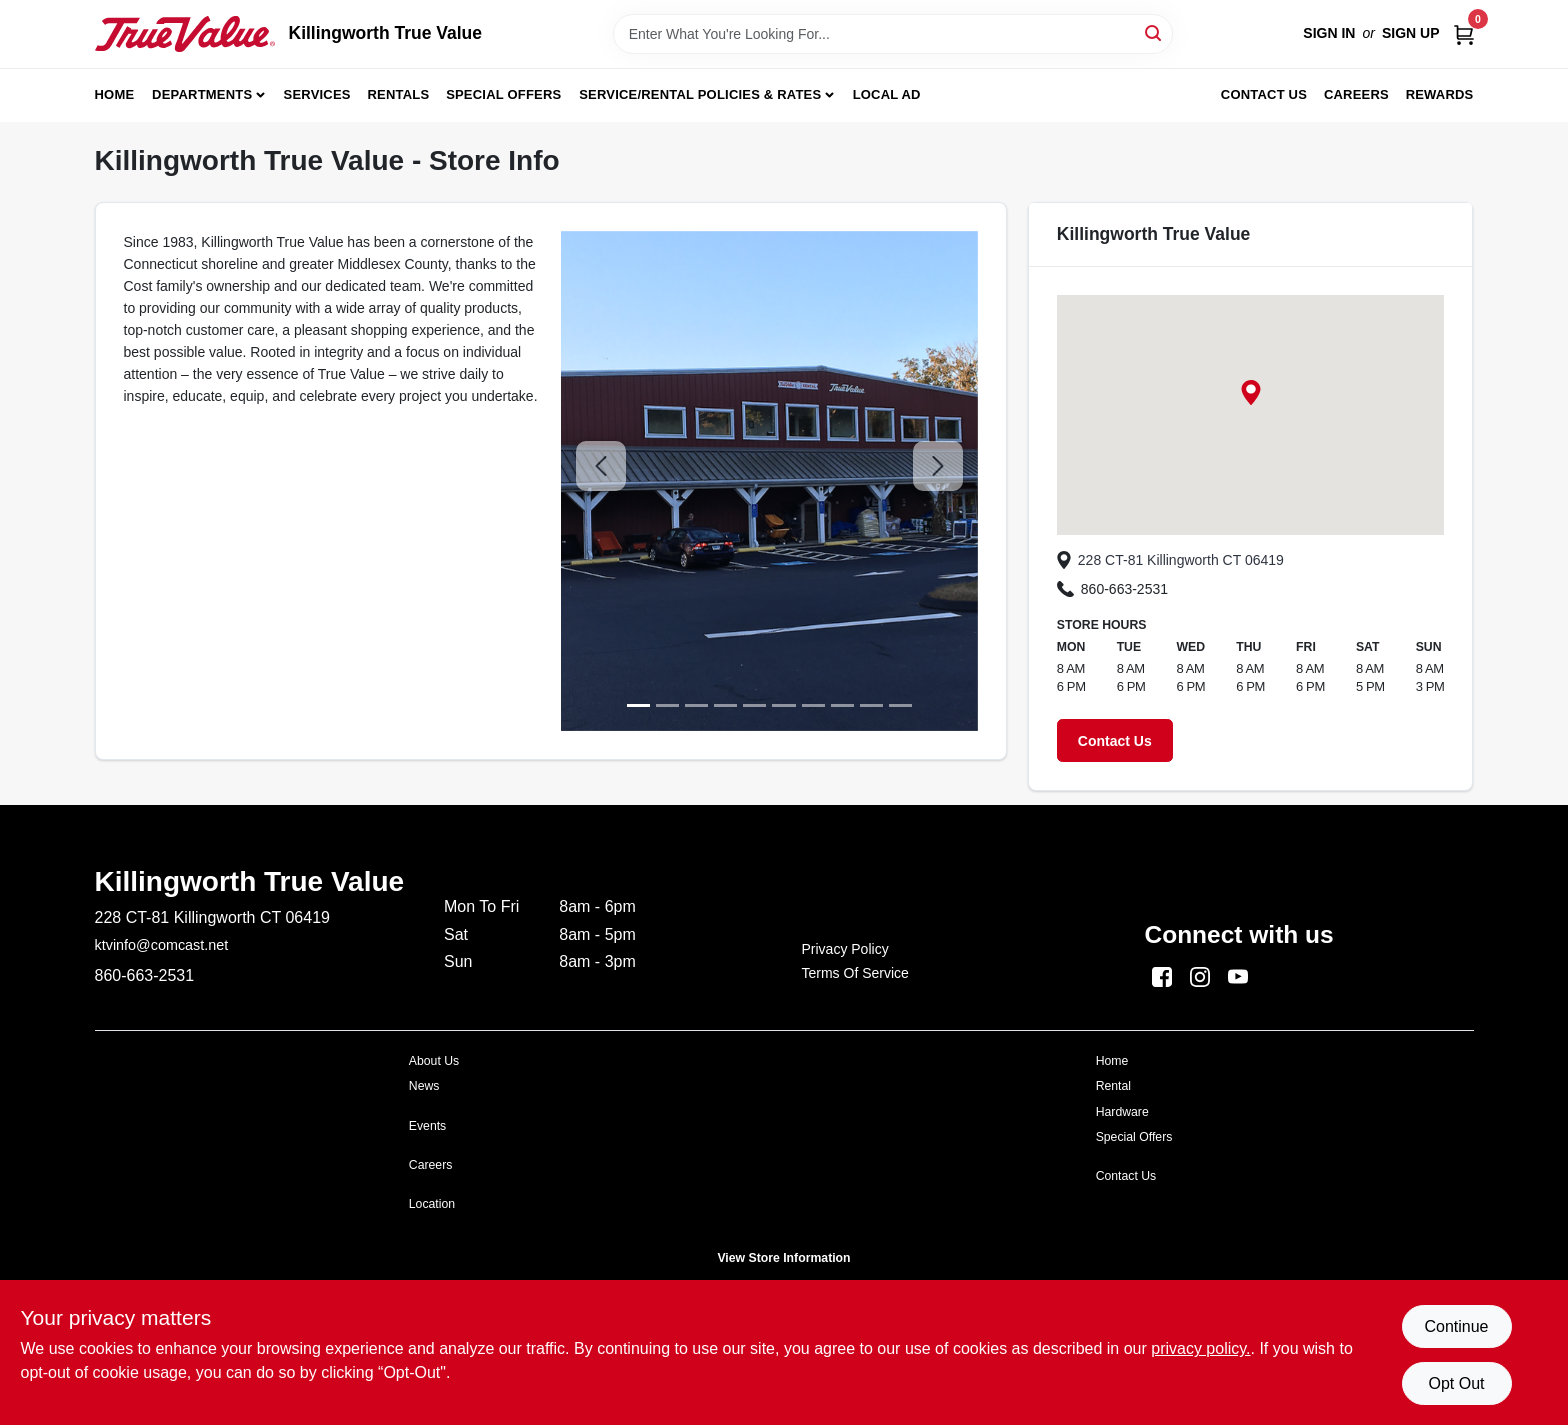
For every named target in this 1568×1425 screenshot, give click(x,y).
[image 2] (696, 705)
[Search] (1154, 32)
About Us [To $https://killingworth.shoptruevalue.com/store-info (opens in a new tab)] (434, 1061)
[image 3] (725, 705)
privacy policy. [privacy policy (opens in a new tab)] (1200, 1348)
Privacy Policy (845, 949)
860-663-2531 (1112, 589)
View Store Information (783, 1258)
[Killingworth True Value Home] (185, 34)
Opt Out (1456, 1383)
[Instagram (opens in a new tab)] (1200, 975)
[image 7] (842, 705)
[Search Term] (893, 34)
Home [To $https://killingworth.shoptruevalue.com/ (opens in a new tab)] (1112, 1061)
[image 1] (667, 705)
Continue (1456, 1326)
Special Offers (503, 94)
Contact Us (1264, 94)
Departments (202, 94)
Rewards (1440, 94)
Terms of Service (855, 973)
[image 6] (813, 705)
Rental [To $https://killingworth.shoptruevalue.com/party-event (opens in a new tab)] (1113, 1086)
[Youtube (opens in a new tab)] (1238, 975)
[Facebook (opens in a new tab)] (1162, 975)
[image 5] (783, 705)
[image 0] (638, 705)
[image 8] (871, 705)
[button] (1251, 392)
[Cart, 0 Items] (1464, 33)
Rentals (399, 94)
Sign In (1329, 33)
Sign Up (1411, 33)
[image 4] (754, 705)
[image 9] (900, 705)
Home (115, 94)
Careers (1356, 94)
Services (317, 94)
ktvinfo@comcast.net (162, 945)
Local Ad (887, 94)
